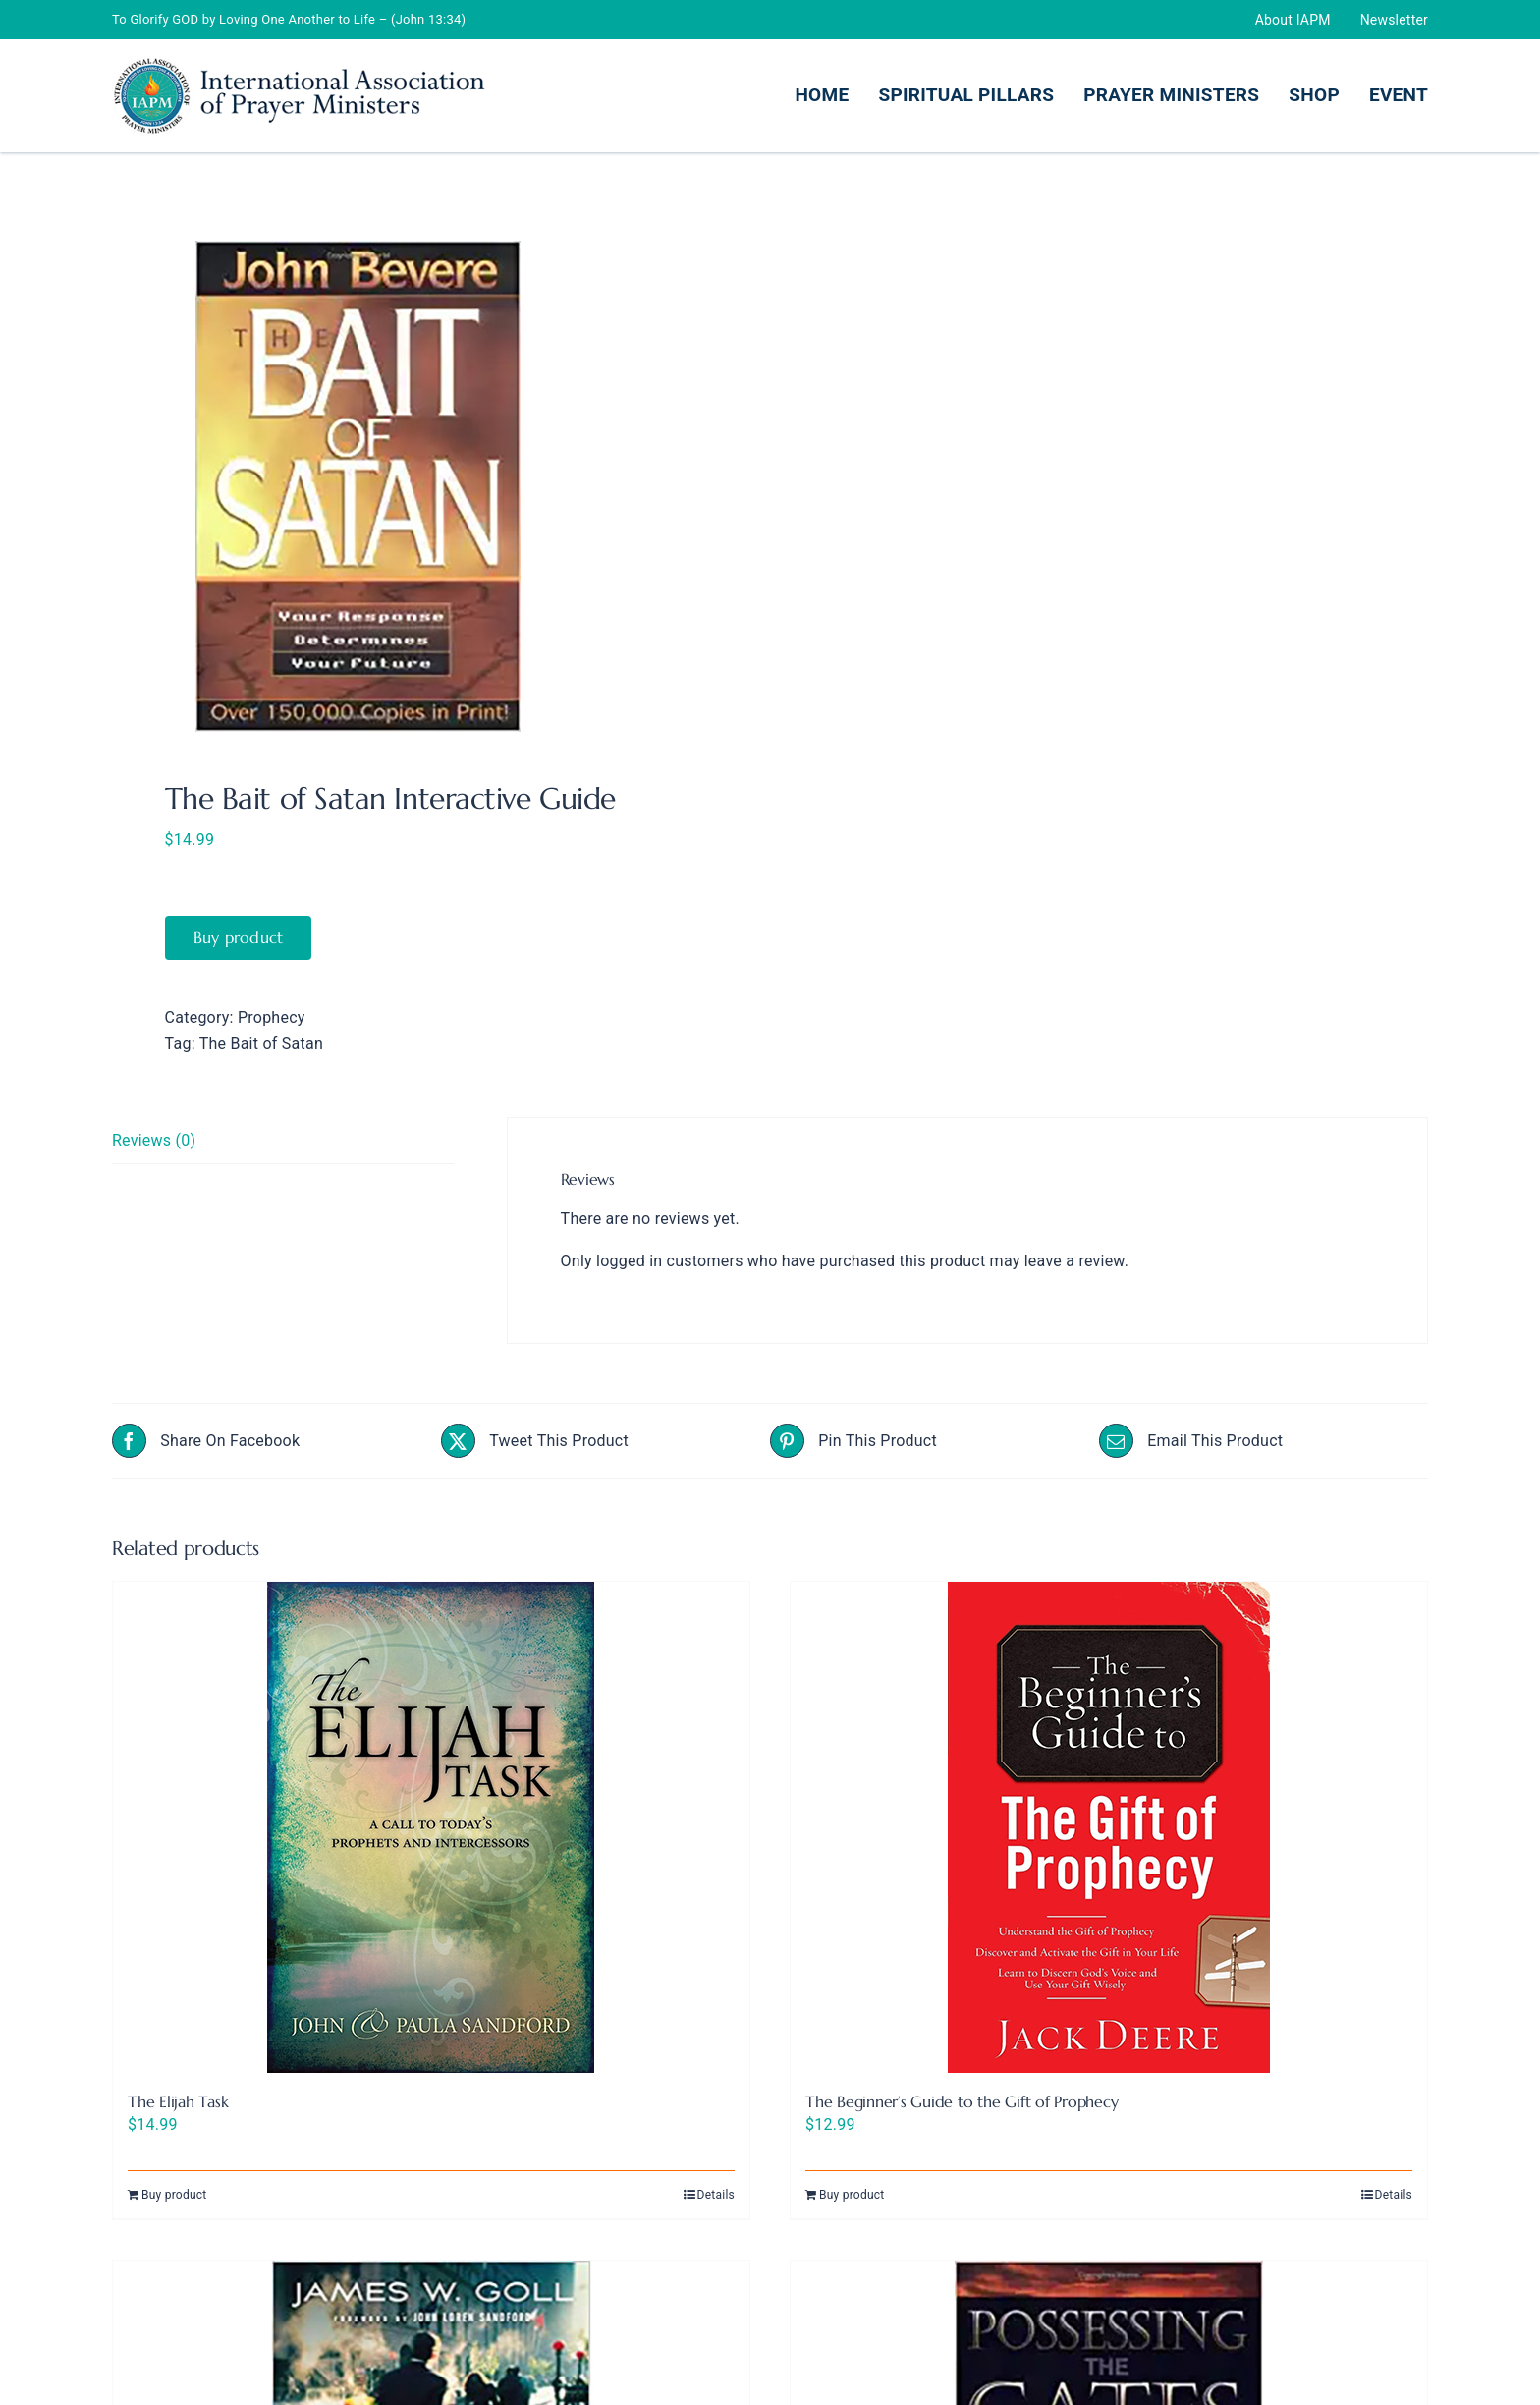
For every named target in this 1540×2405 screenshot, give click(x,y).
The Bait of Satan (261, 1044)
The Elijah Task (178, 2101)
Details (716, 2195)
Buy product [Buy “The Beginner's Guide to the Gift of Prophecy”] (852, 2195)
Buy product (238, 937)
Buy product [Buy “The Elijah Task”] (174, 2195)
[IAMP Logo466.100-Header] (298, 63)
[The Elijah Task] (431, 1827)
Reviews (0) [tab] (153, 1140)
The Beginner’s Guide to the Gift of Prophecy (961, 2101)
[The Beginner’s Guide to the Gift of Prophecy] (1109, 1827)
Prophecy (271, 1017)
